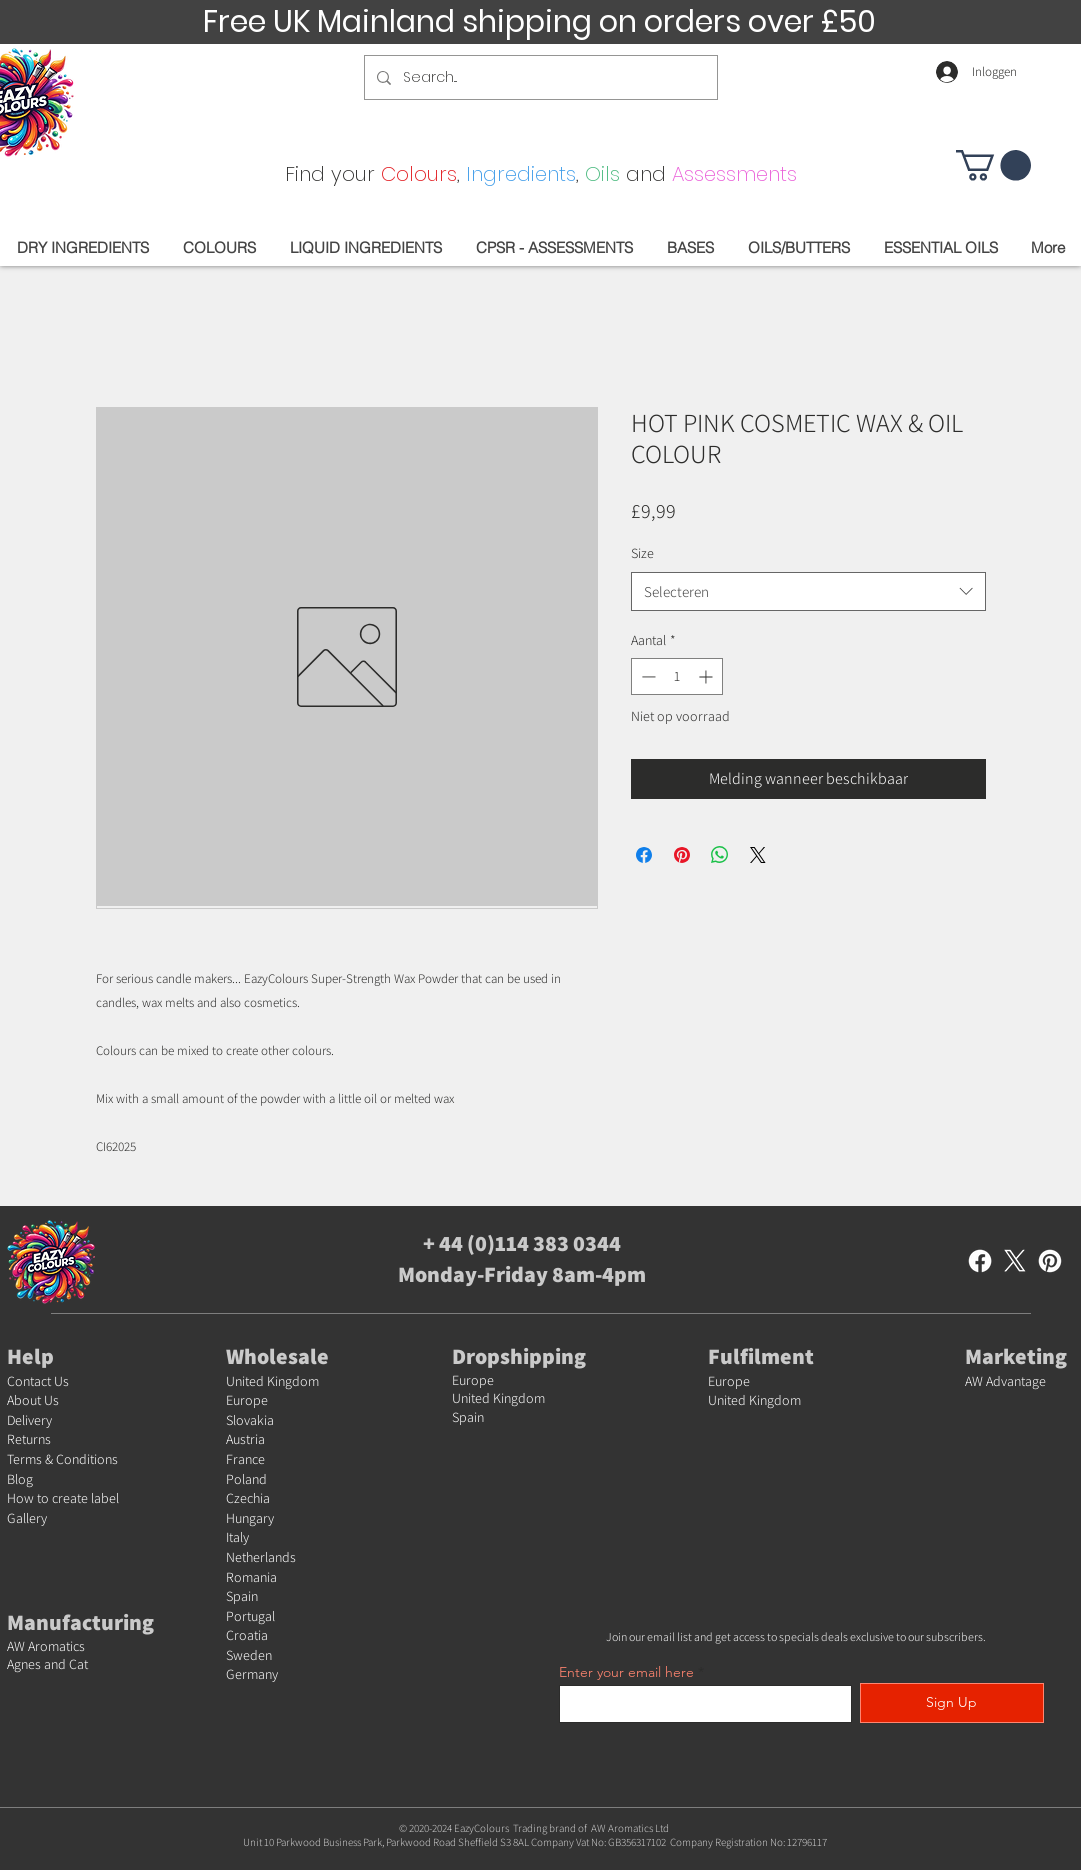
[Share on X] (758, 855)
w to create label (71, 1498)
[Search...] (539, 77)
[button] (993, 165)
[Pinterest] (1050, 1261)
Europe (247, 1400)
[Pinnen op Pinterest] (682, 855)
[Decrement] (646, 676)
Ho (15, 1498)
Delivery (29, 1420)
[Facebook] (980, 1261)
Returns (29, 1439)
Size (642, 553)
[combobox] (808, 591)
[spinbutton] (677, 676)
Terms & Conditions (62, 1459)
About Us (33, 1400)
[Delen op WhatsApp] (720, 855)
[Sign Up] (952, 1703)
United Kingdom (272, 1381)
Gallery (27, 1518)
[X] (1015, 1261)
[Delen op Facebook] (644, 855)
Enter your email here (626, 1672)
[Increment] (707, 676)
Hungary (250, 1518)
